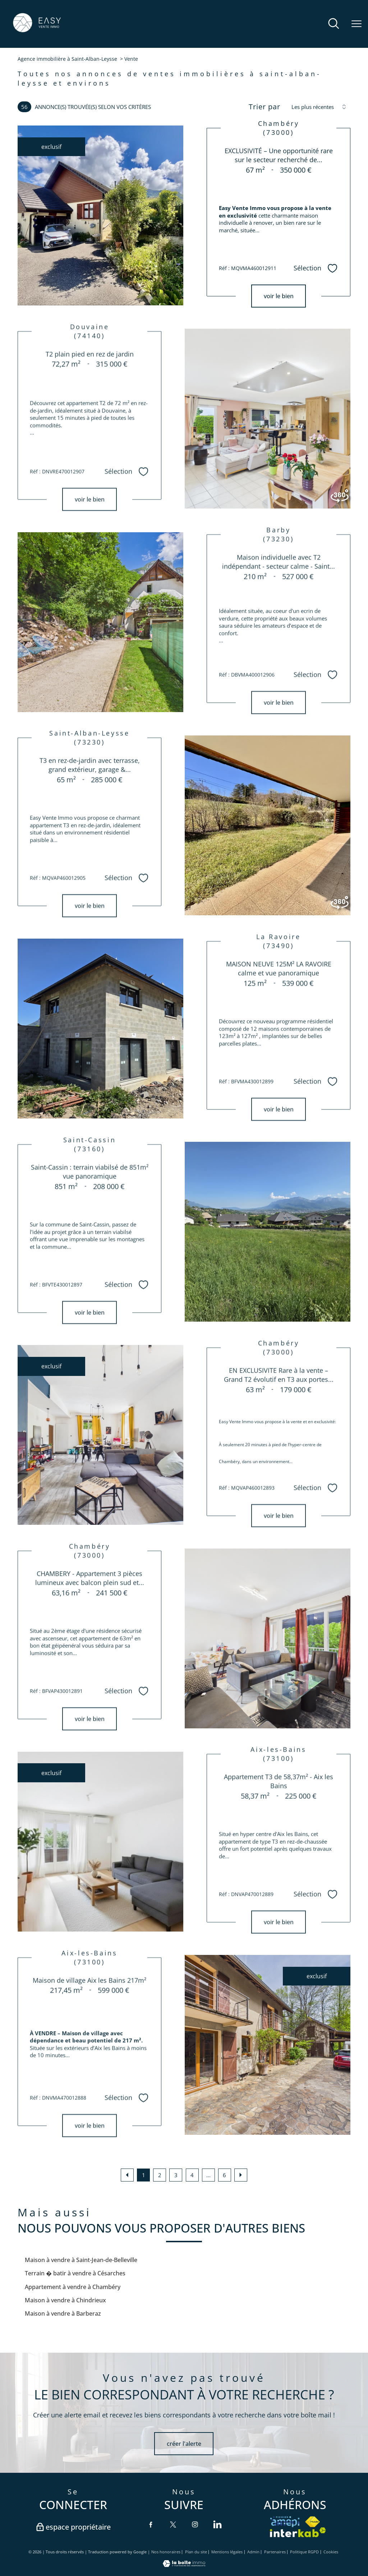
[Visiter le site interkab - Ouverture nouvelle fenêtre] (298, 2532)
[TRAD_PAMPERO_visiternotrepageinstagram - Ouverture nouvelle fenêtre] (195, 2524)
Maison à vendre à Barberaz (63, 2313)
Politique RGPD (304, 2551)
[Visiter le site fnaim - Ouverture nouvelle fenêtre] (312, 2521)
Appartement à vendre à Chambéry (72, 2287)
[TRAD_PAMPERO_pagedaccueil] (37, 31)
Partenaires (275, 2551)
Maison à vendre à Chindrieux (65, 2300)
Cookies (330, 2552)
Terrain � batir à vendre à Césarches (75, 2273)
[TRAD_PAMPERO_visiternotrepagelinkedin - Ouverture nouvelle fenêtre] (217, 2524)
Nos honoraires (165, 2551)
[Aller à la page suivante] (240, 2175)
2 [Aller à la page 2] (159, 2175)
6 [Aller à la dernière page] (224, 2175)
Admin (253, 2551)
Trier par (264, 106)
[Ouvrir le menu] (356, 24)
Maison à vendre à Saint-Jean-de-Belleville (81, 2260)
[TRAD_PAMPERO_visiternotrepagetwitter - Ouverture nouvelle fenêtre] (173, 2524)
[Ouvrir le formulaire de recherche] (334, 24)
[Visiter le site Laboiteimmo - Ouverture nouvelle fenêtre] (184, 2565)
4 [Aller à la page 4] (192, 2175)
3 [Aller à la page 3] (176, 2175)
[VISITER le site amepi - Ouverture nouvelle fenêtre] (284, 2521)
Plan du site (196, 2551)
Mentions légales (227, 2551)
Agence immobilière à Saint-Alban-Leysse (67, 58)
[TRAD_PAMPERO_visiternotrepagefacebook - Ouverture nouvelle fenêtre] (151, 2524)
